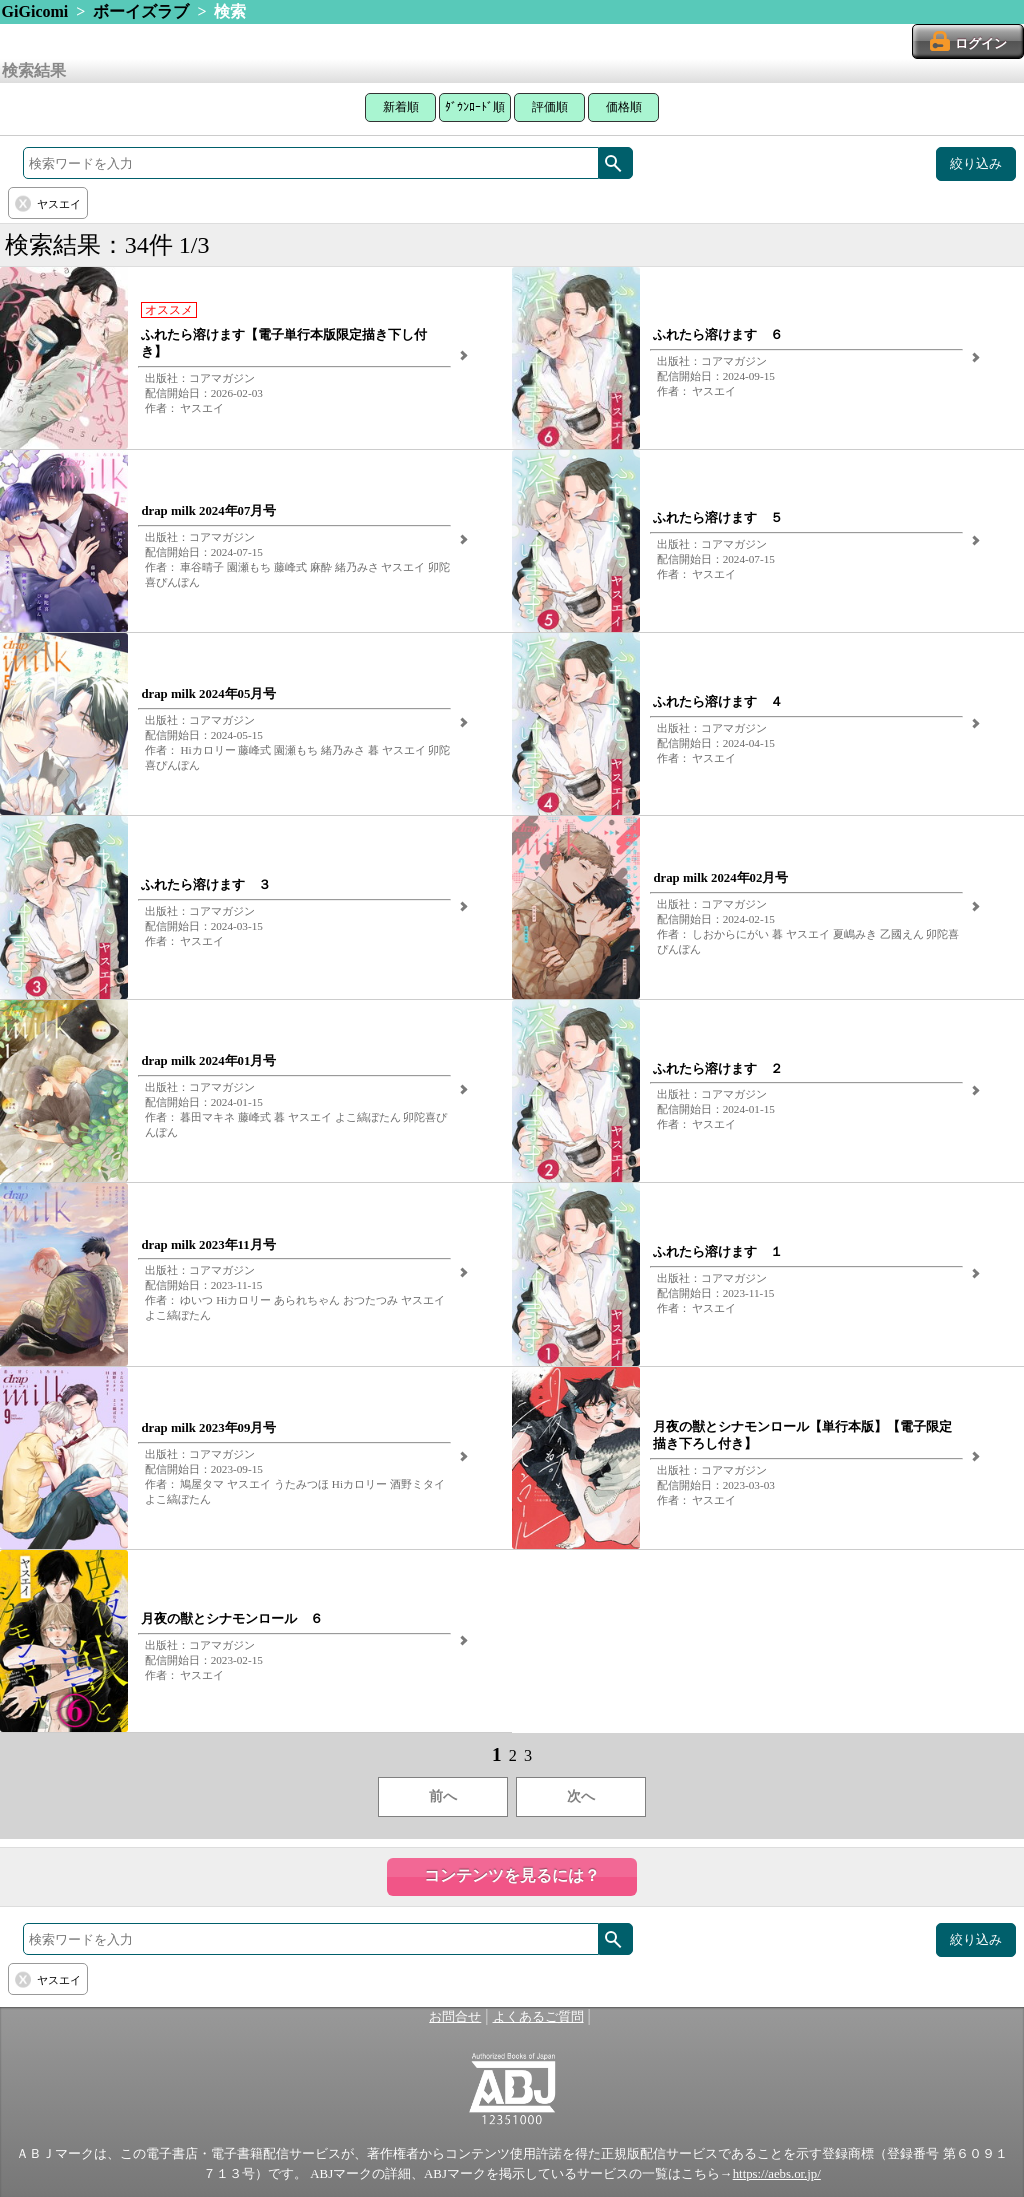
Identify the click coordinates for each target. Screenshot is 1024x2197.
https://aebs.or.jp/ (777, 2174)
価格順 (624, 107)
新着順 (401, 107)
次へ (581, 1796)
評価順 (550, 107)
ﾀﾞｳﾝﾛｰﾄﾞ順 (475, 107)
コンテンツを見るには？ (512, 1875)
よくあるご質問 (538, 2017)
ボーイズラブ (141, 11)
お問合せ (455, 2017)
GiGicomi (35, 11)
